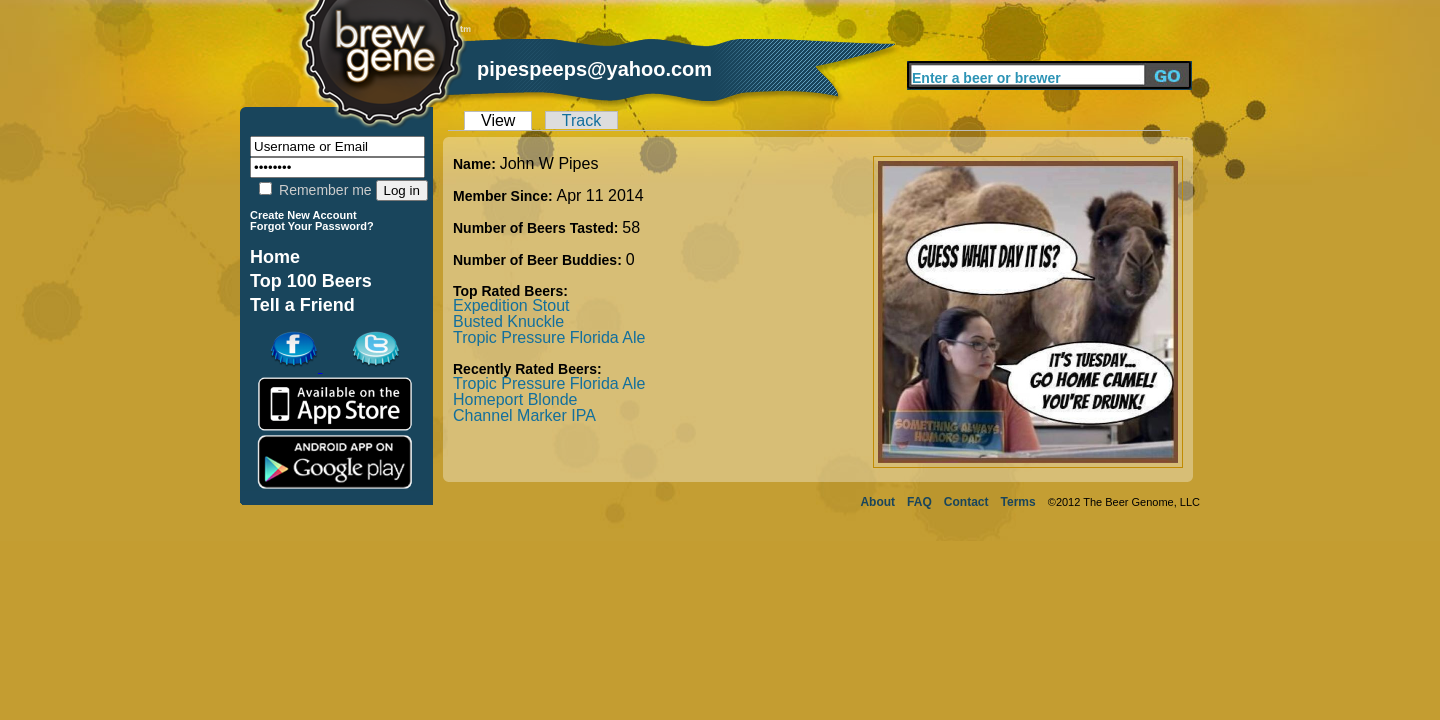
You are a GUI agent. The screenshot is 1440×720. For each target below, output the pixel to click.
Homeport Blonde (515, 399)
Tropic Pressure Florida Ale (549, 337)
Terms (1018, 502)
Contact (966, 502)
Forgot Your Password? (312, 226)
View (498, 120)
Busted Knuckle (508, 321)
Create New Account (303, 215)
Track (581, 120)
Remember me (315, 190)
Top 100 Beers (311, 281)
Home (275, 257)
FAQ (919, 502)
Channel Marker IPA (524, 415)
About (877, 502)
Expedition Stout (511, 305)
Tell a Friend (302, 305)
